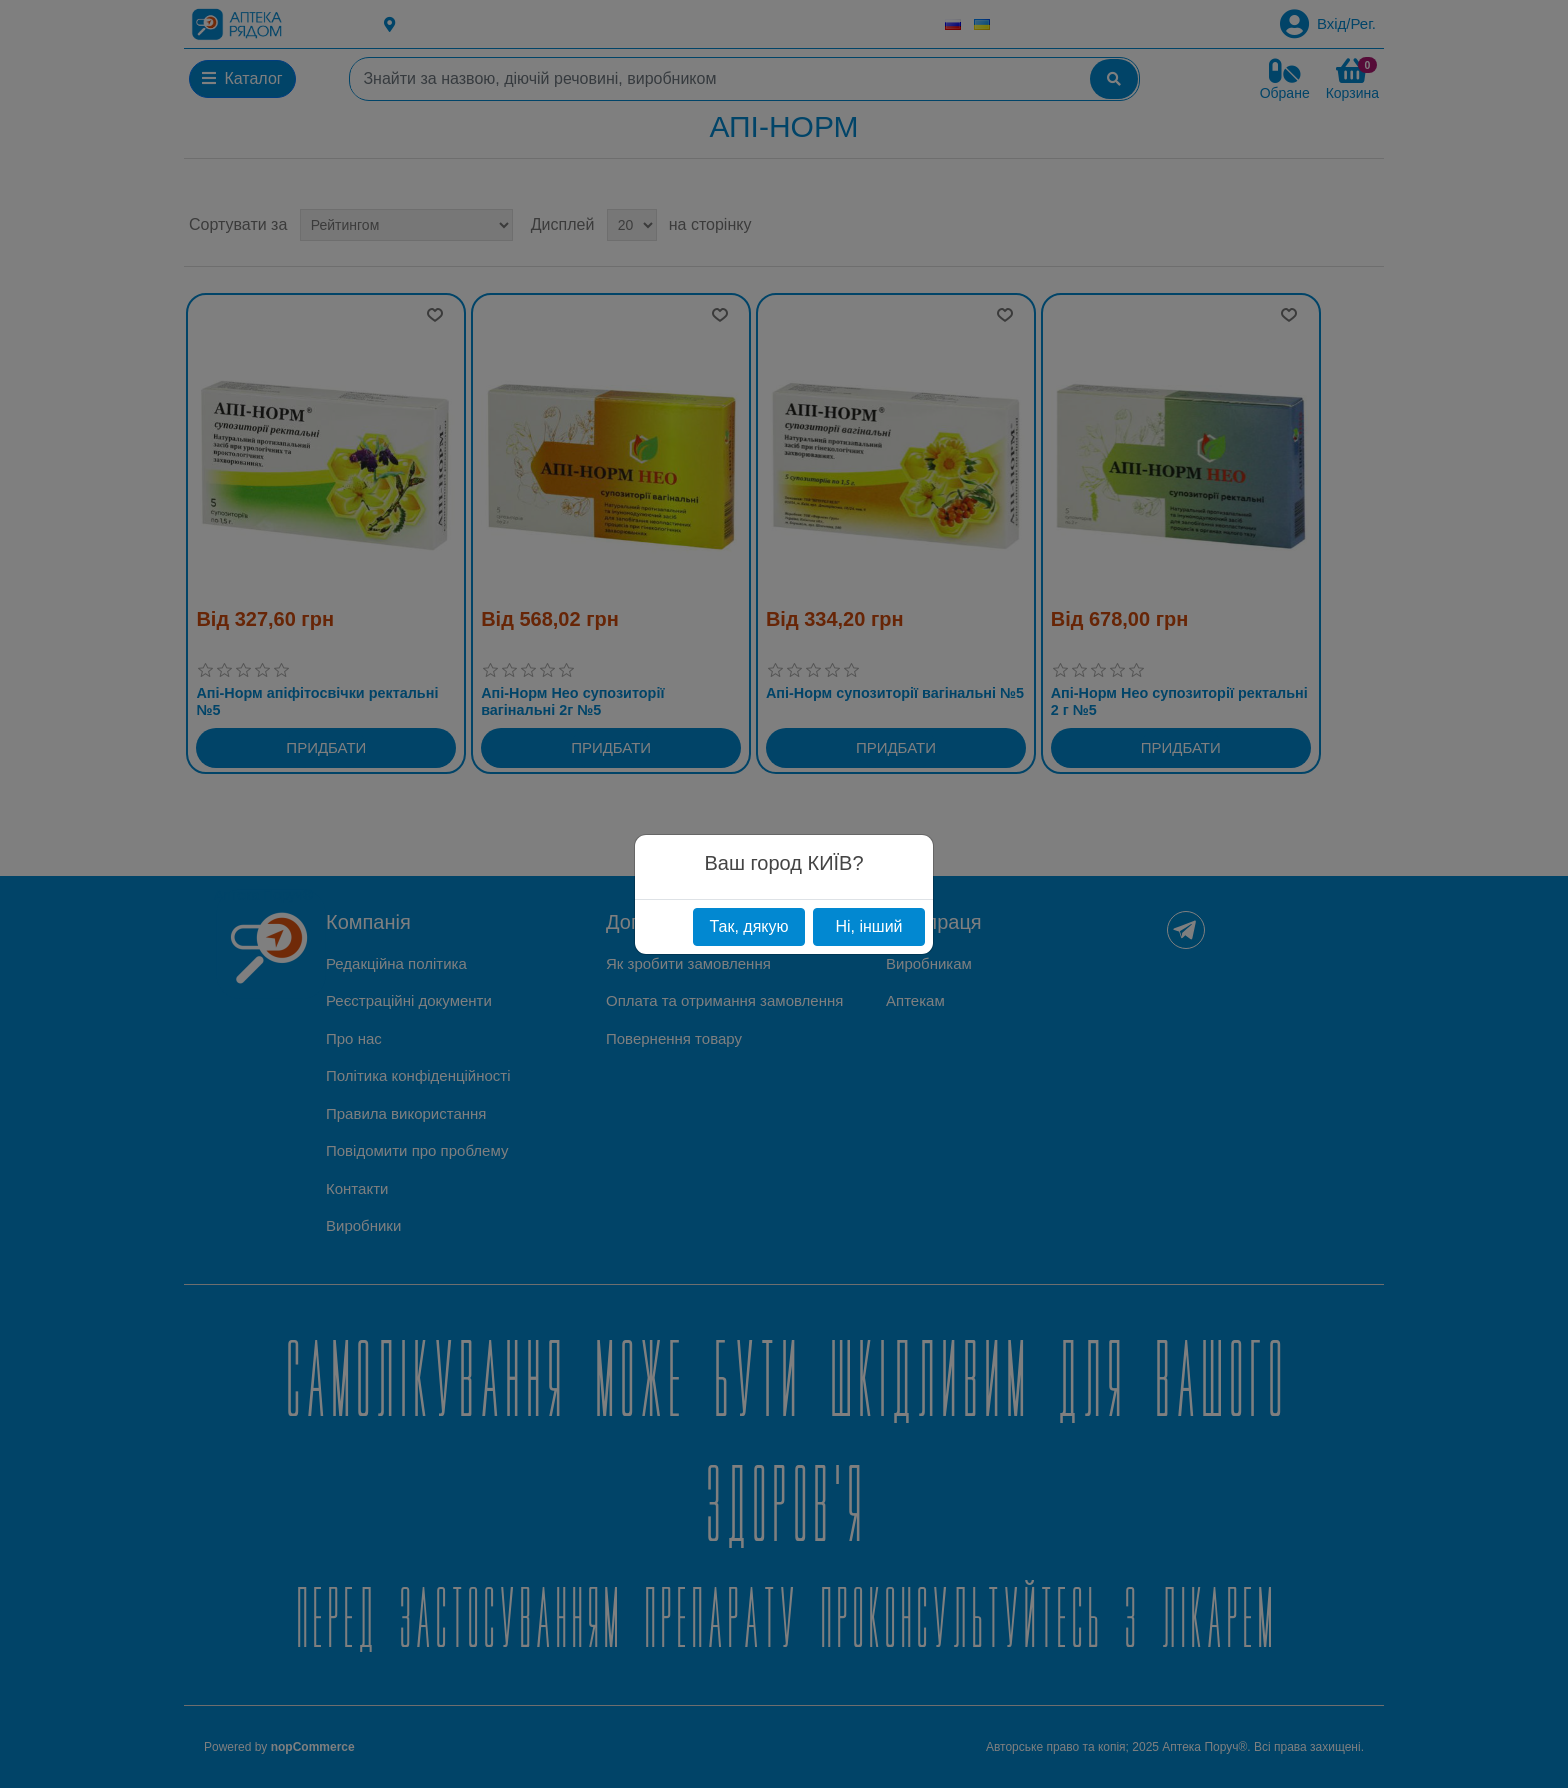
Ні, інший (868, 926)
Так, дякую (748, 926)
